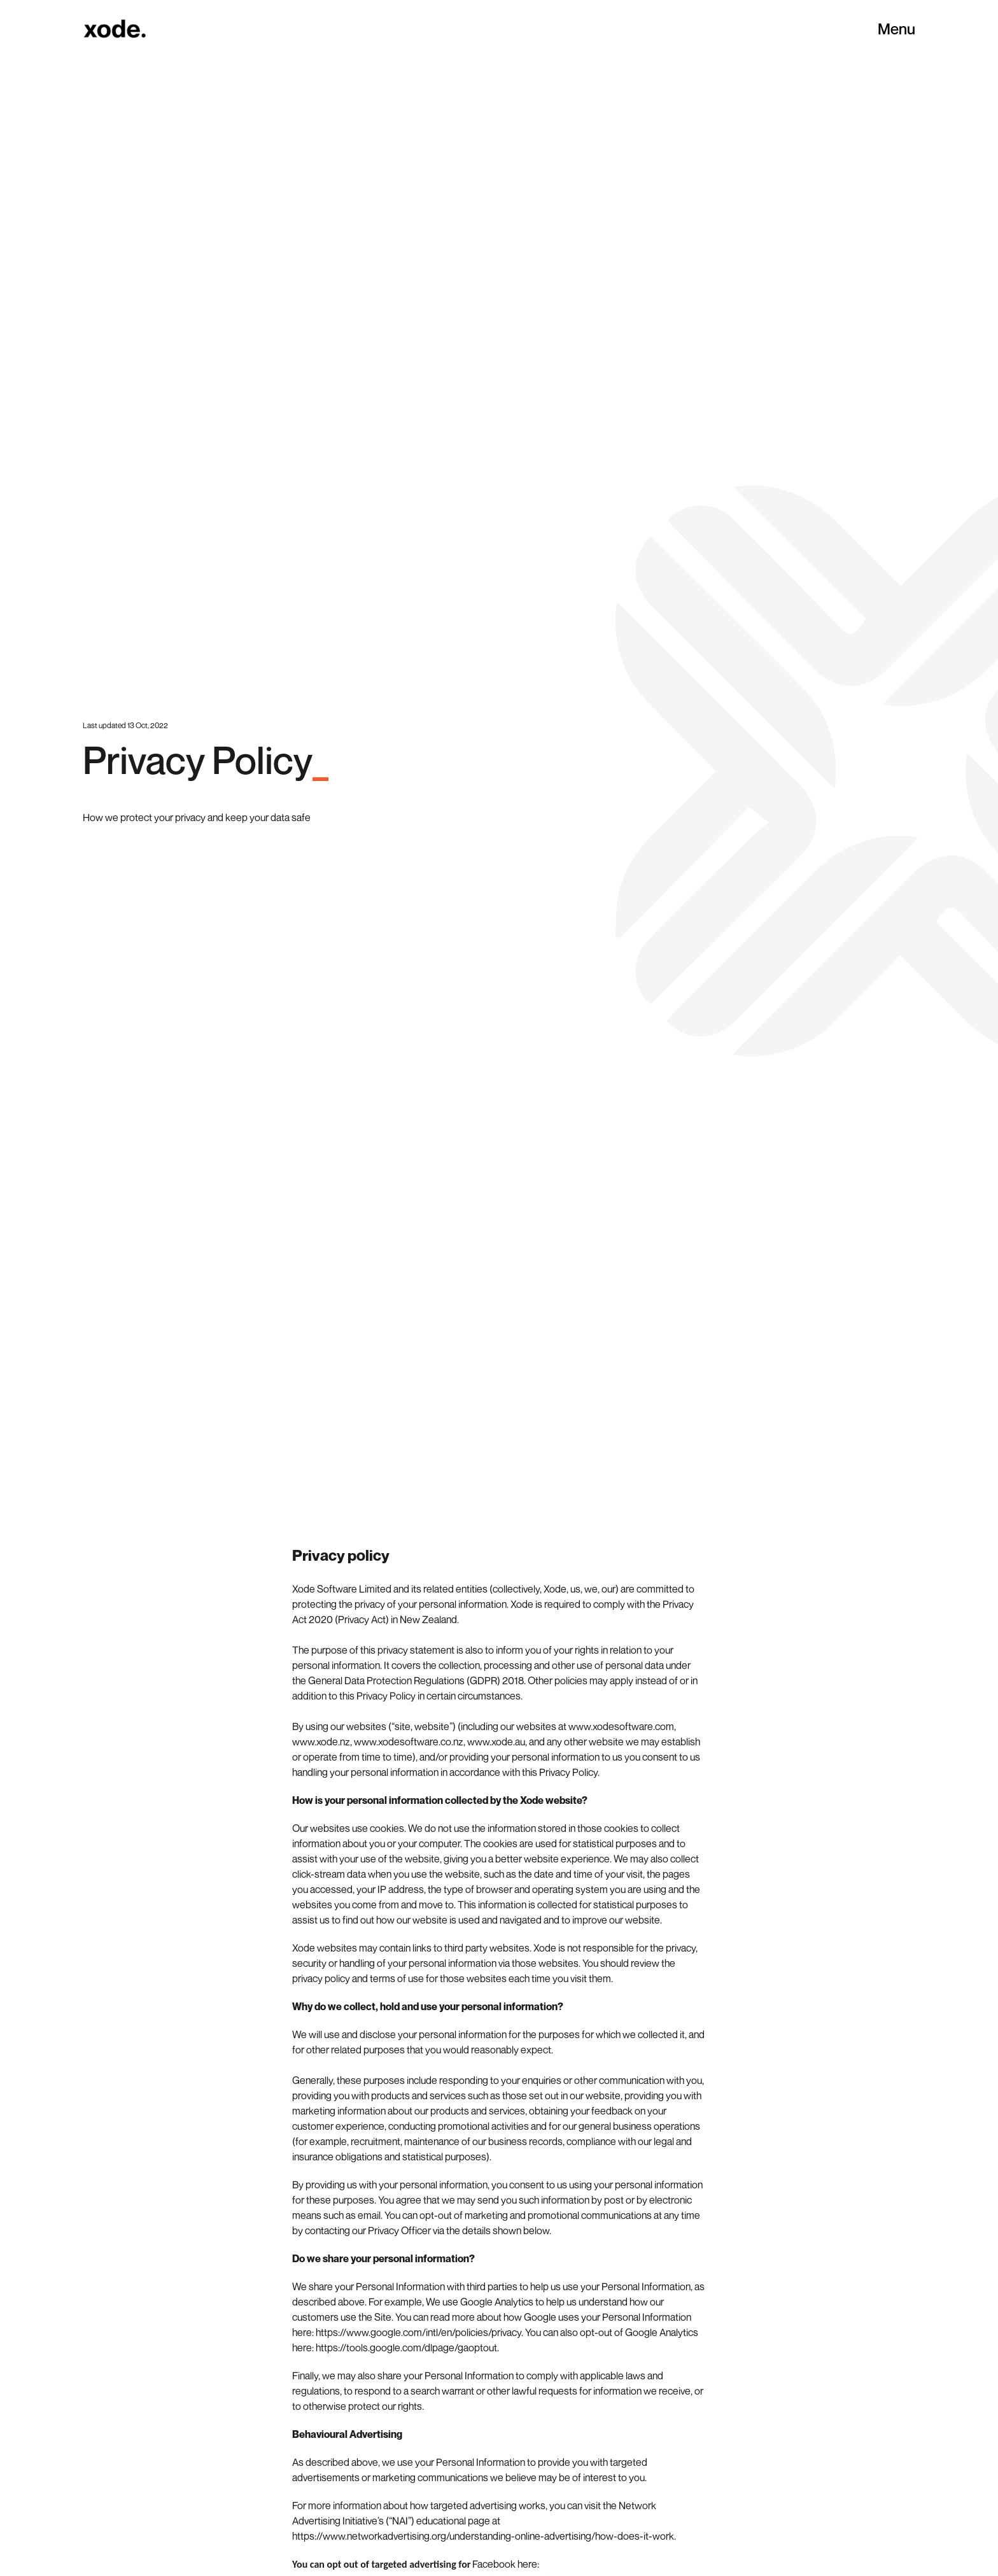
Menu (896, 29)
